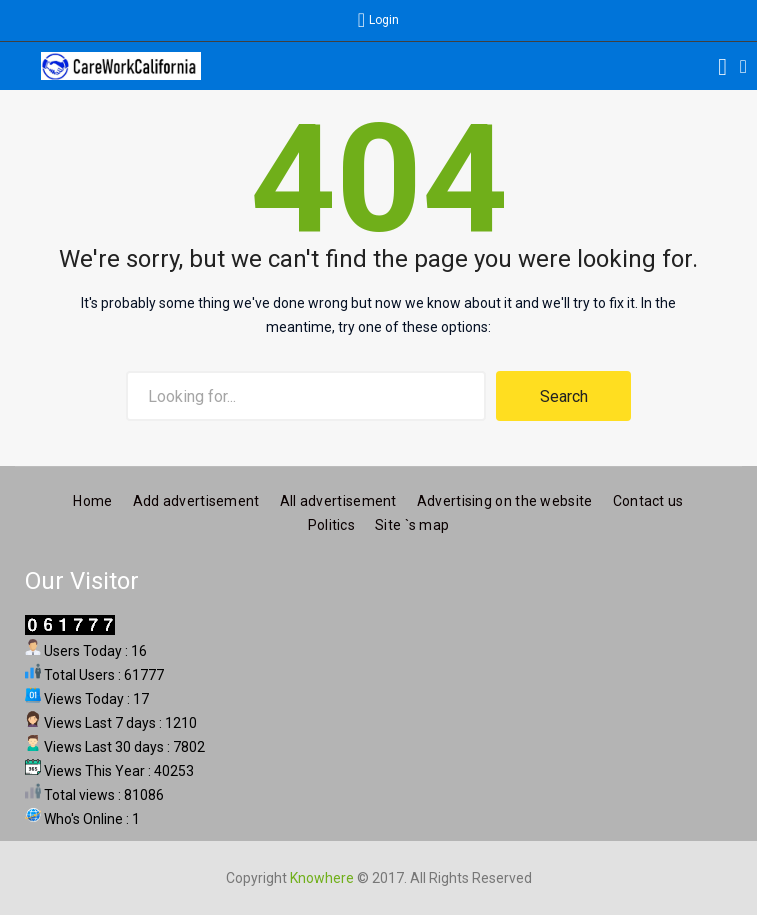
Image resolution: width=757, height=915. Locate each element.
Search (564, 396)
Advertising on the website (505, 500)
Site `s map (412, 524)
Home (92, 500)
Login (384, 20)
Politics (331, 524)
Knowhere (322, 877)
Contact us (648, 500)
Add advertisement (196, 500)
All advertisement (338, 500)
